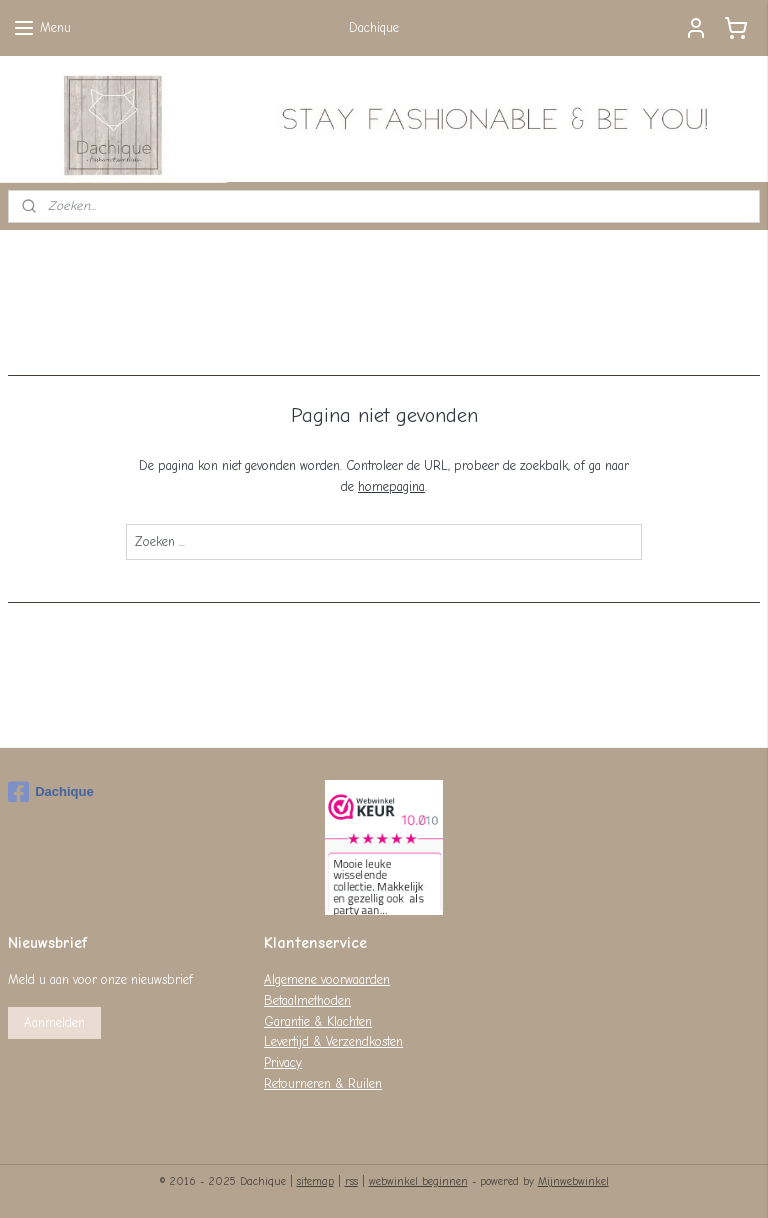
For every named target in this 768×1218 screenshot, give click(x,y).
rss (351, 1181)
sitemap (315, 1181)
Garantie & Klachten (318, 1021)
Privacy (283, 1062)
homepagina (391, 486)
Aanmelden (54, 1022)
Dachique (51, 792)
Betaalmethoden (307, 1000)
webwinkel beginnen (418, 1181)
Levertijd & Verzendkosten (333, 1041)
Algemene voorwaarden (327, 979)
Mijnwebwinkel (573, 1181)
